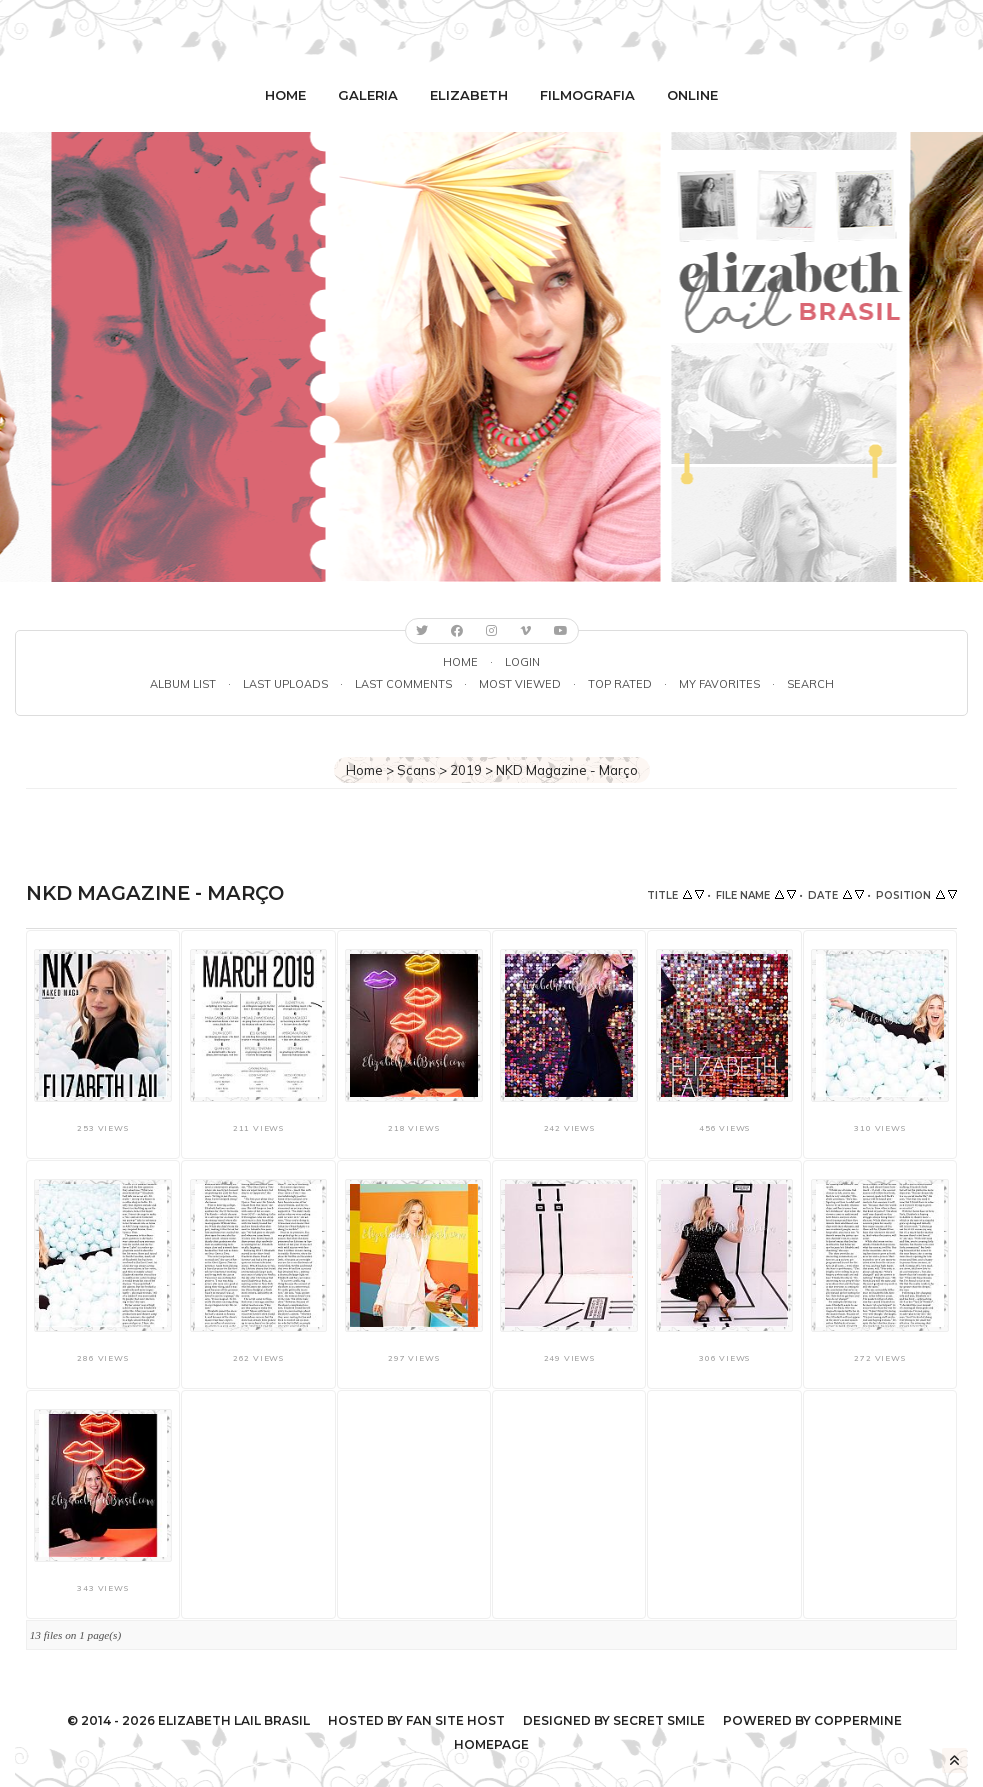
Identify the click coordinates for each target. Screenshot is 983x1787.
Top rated (620, 684)
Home (285, 95)
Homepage (491, 1744)
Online (692, 95)
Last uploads (285, 684)
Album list (183, 684)
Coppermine (858, 1720)
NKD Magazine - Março (567, 770)
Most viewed (520, 684)
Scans (416, 770)
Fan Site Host (455, 1720)
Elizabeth (469, 95)
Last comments (403, 684)
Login (522, 662)
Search (810, 684)
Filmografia (587, 95)
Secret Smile (659, 1720)
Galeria (368, 95)
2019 (466, 770)
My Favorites (719, 684)
